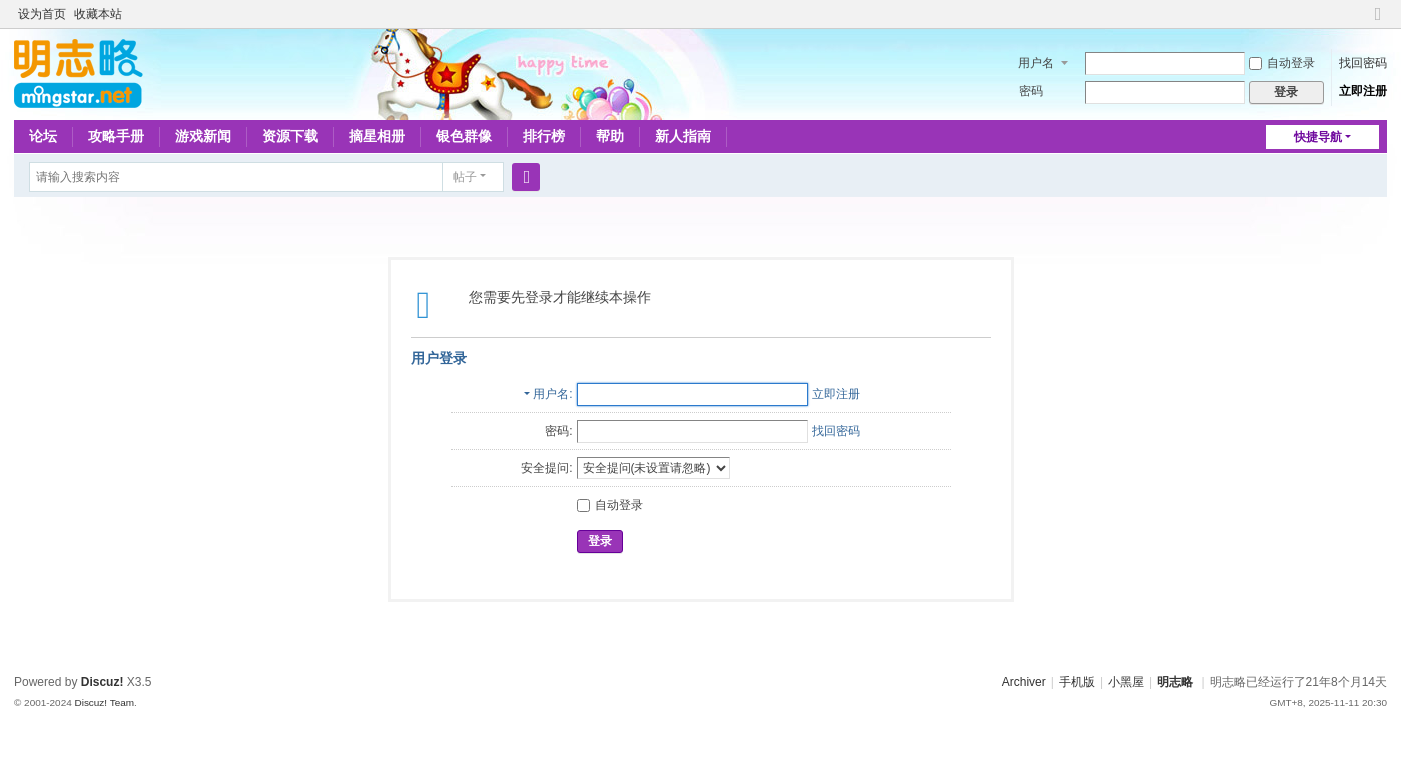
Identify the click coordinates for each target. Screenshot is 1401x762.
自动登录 (1282, 63)
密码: (558, 431)
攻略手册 (116, 136)
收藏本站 (98, 14)
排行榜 (544, 136)
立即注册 (1363, 91)
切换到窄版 (1378, 22)
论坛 (43, 136)
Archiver (1024, 682)
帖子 (465, 177)
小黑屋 (1126, 682)
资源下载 (290, 136)
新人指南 (683, 136)
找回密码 (1363, 63)
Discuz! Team (104, 702)
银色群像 (464, 136)
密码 (1031, 91)
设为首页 (42, 14)
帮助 (610, 136)
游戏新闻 (203, 136)
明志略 (1175, 682)
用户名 (1036, 63)
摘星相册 (377, 136)
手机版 (1077, 682)
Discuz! (102, 682)
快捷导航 (1318, 137)
